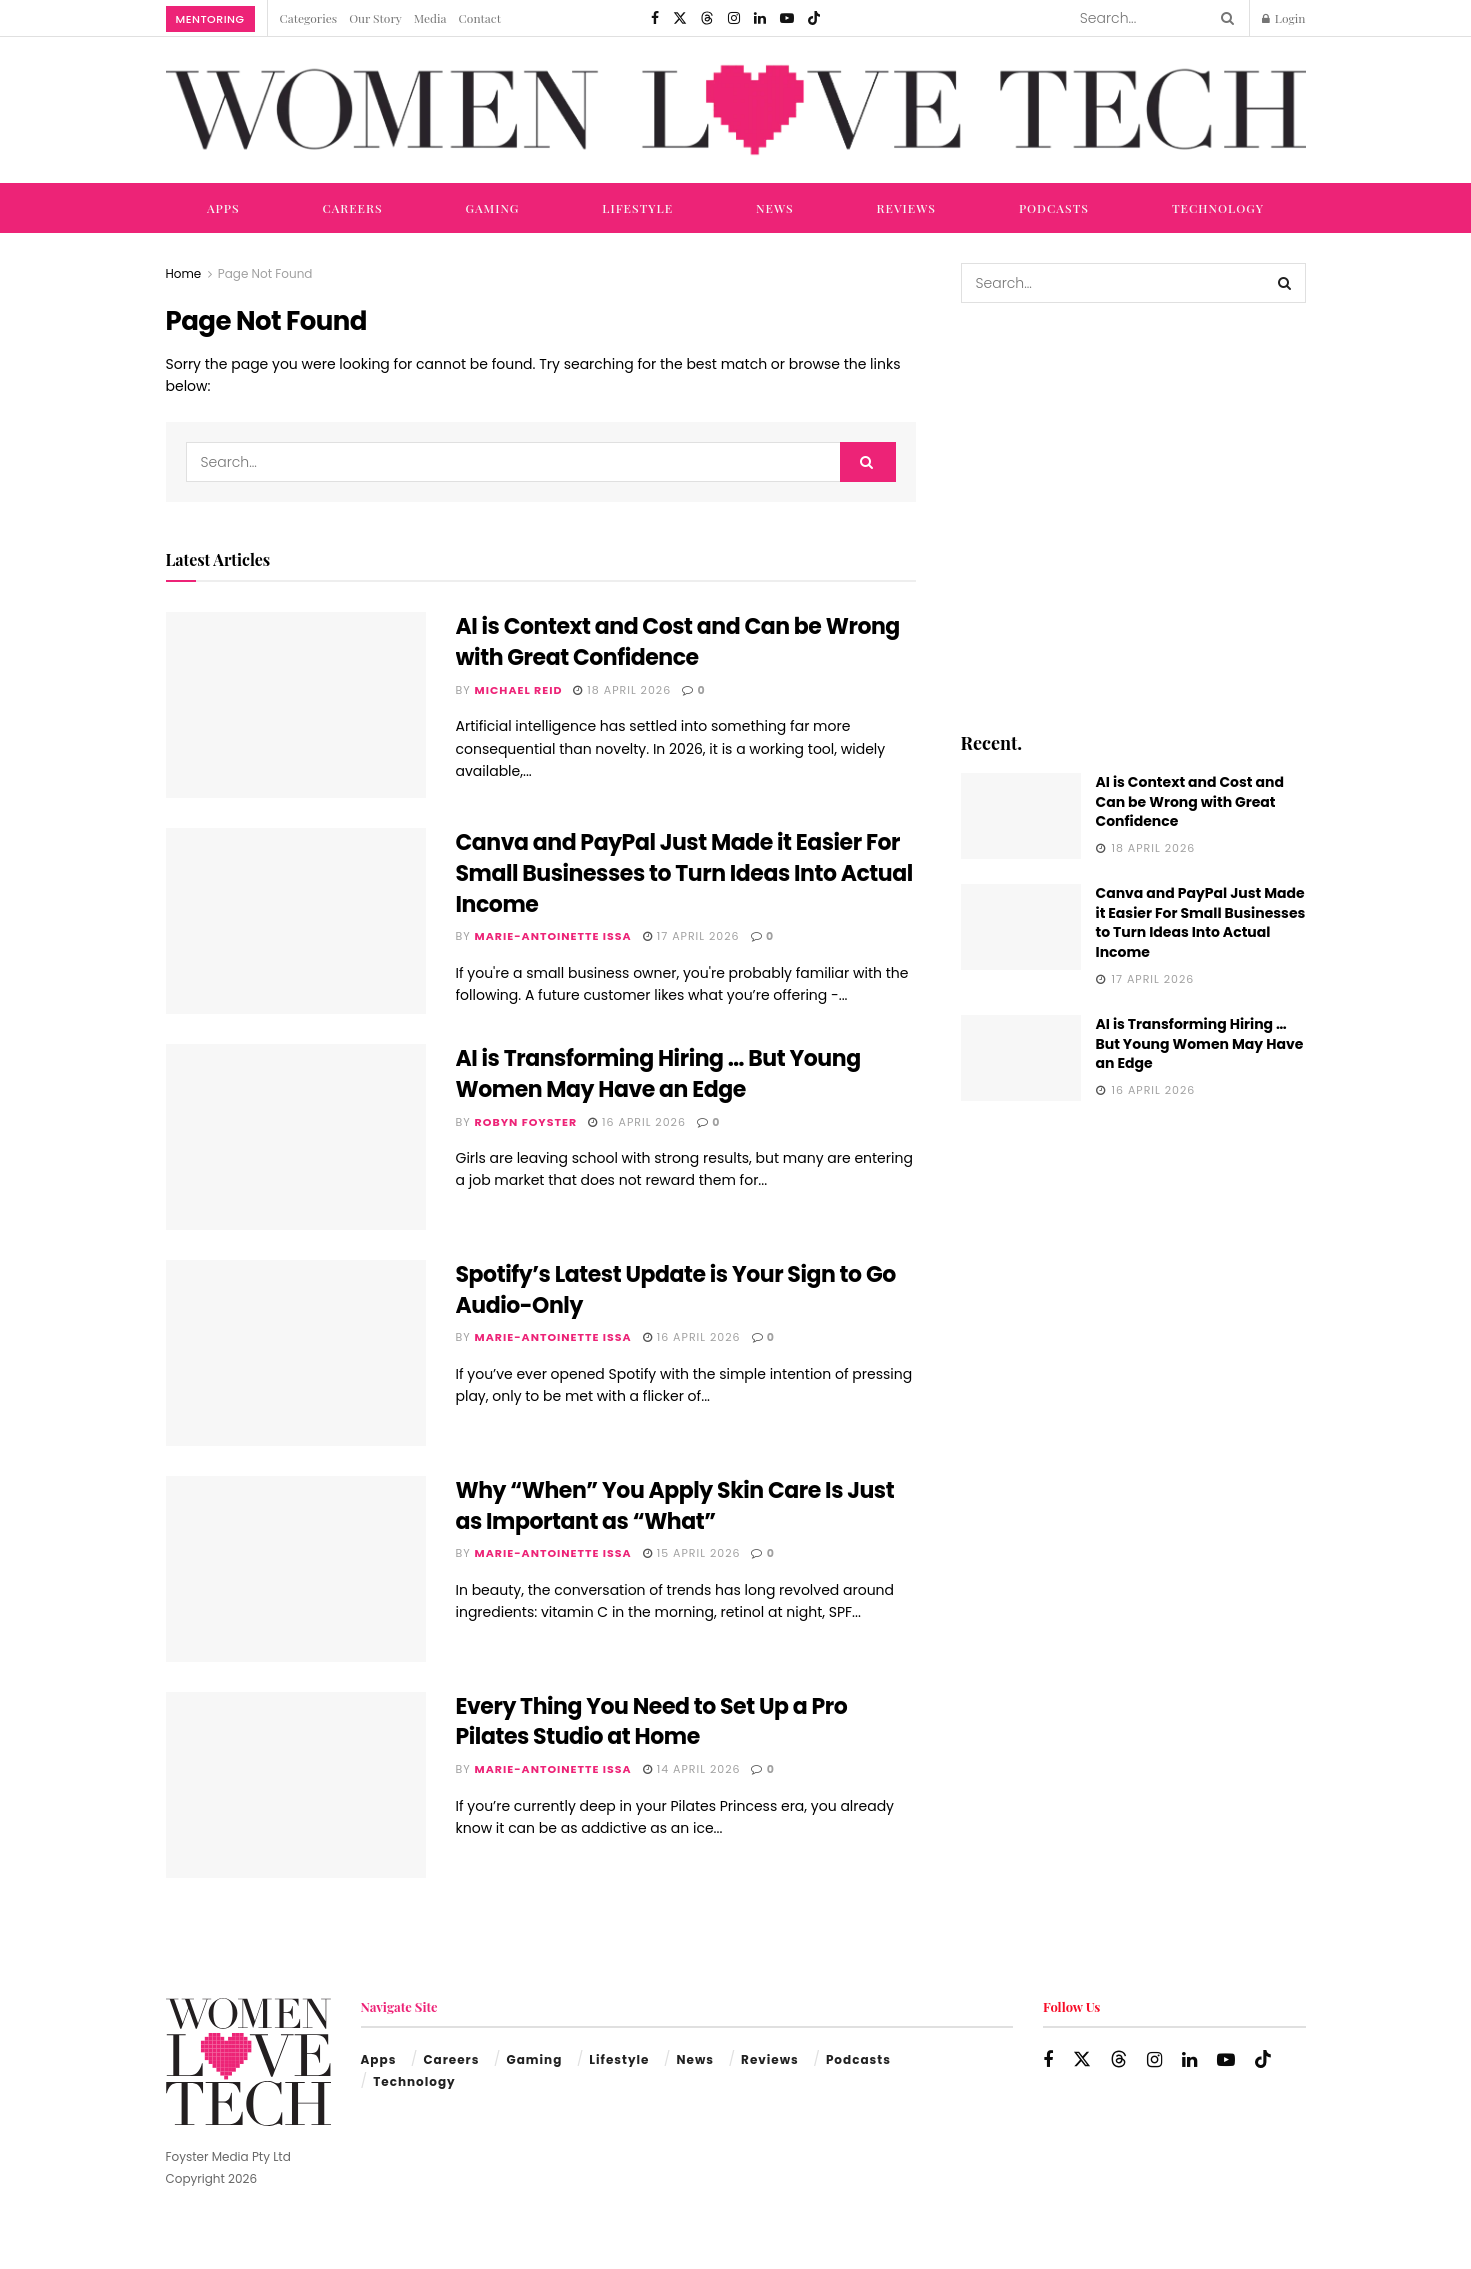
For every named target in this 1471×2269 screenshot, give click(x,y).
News (775, 208)
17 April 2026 (691, 936)
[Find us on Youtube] (787, 18)
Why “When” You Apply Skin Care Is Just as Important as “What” (675, 1506)
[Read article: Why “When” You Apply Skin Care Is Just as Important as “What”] (296, 1569)
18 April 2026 (622, 690)
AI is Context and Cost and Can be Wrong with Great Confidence (678, 642)
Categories (309, 18)
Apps (223, 208)
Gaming (493, 208)
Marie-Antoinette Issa (553, 936)
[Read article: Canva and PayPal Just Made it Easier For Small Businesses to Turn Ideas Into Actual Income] (296, 921)
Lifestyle (637, 208)
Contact (480, 18)
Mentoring (210, 19)
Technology (1218, 208)
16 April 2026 (637, 1122)
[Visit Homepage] (736, 110)
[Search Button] (1224, 18)
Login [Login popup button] (1284, 18)
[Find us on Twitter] (680, 18)
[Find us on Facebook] (655, 18)
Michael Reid (519, 690)
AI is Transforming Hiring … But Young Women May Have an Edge (658, 1074)
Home (184, 273)
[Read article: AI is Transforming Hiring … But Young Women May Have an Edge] (296, 1137)
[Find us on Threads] (707, 18)
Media (430, 18)
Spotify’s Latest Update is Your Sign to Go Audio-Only (676, 1290)
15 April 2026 (692, 1553)
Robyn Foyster (526, 1122)
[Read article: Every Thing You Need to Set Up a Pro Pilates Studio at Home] (296, 1785)
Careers (352, 208)
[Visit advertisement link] (1133, 515)
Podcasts (1054, 208)
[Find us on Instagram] (734, 18)
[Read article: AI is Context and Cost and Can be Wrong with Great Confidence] (296, 705)
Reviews (906, 208)
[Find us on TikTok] (814, 18)
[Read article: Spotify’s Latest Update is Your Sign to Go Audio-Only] (296, 1353)
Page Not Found (265, 273)
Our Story (375, 18)
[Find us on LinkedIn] (760, 18)
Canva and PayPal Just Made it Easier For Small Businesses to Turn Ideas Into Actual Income (684, 873)
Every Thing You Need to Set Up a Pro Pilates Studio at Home (652, 1722)
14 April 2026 (692, 1769)
